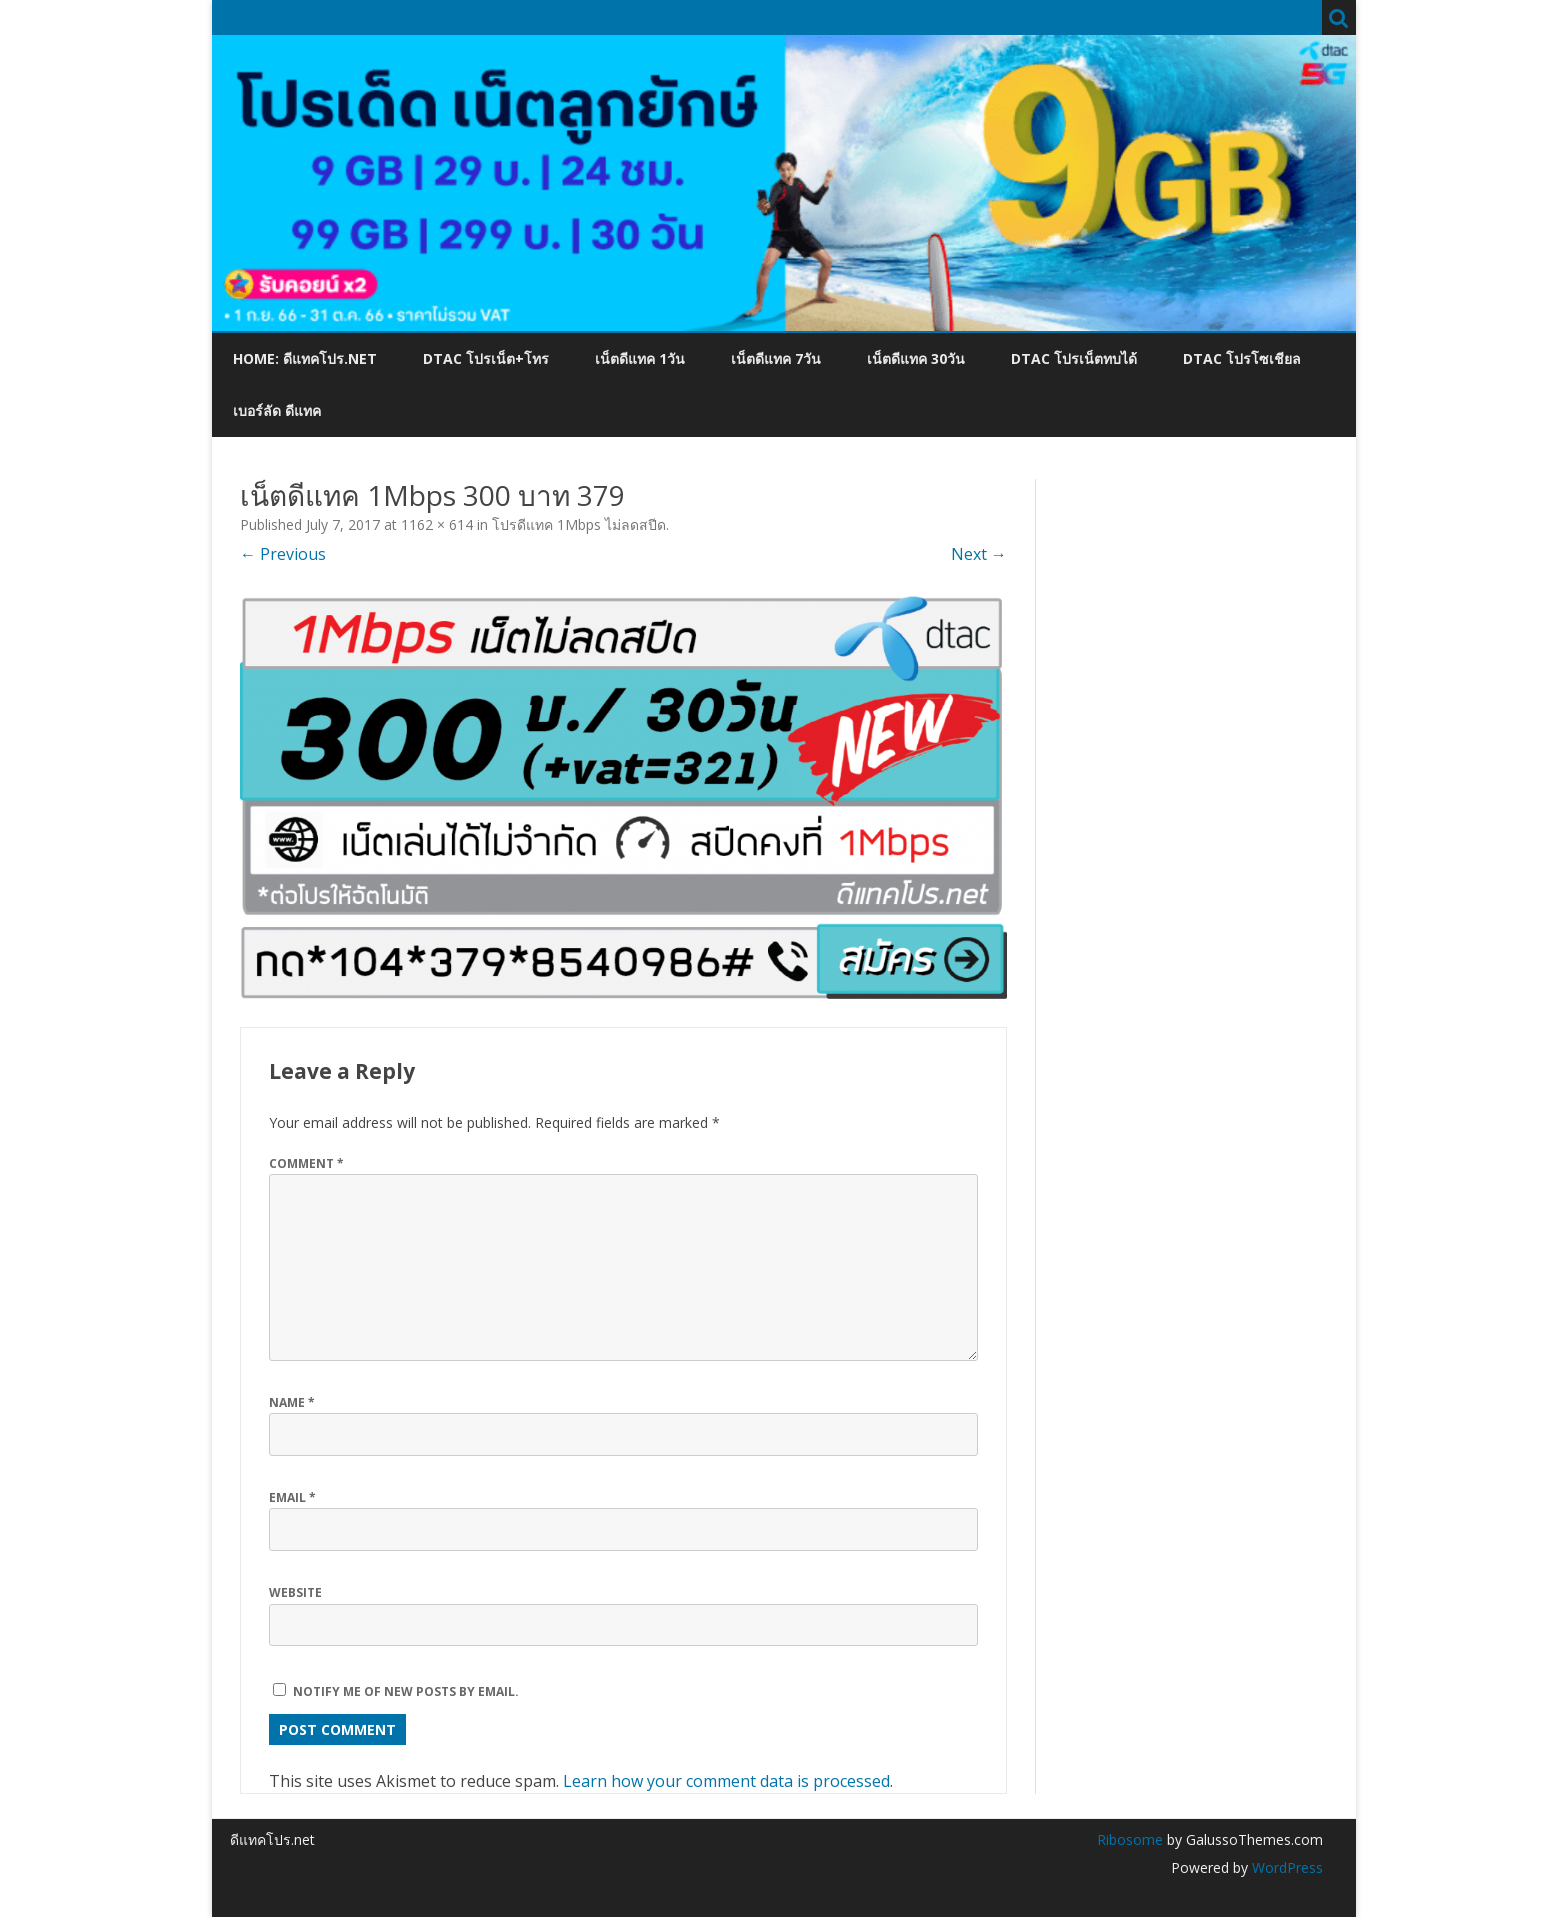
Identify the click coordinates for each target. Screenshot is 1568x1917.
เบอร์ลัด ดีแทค (277, 410)
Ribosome (1130, 1839)
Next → (979, 554)
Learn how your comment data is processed (726, 1781)
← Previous (283, 554)
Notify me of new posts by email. (406, 1691)
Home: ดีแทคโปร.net (305, 358)
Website (295, 1592)
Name (292, 1402)
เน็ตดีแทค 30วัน (916, 358)
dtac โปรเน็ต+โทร (486, 358)
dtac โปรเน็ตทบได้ (1074, 358)
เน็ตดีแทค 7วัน (776, 358)
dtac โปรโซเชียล (1242, 358)
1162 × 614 (437, 524)
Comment (306, 1163)
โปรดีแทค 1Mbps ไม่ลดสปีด (579, 524)
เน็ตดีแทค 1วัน (640, 358)
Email (292, 1497)
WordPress (1285, 1867)
